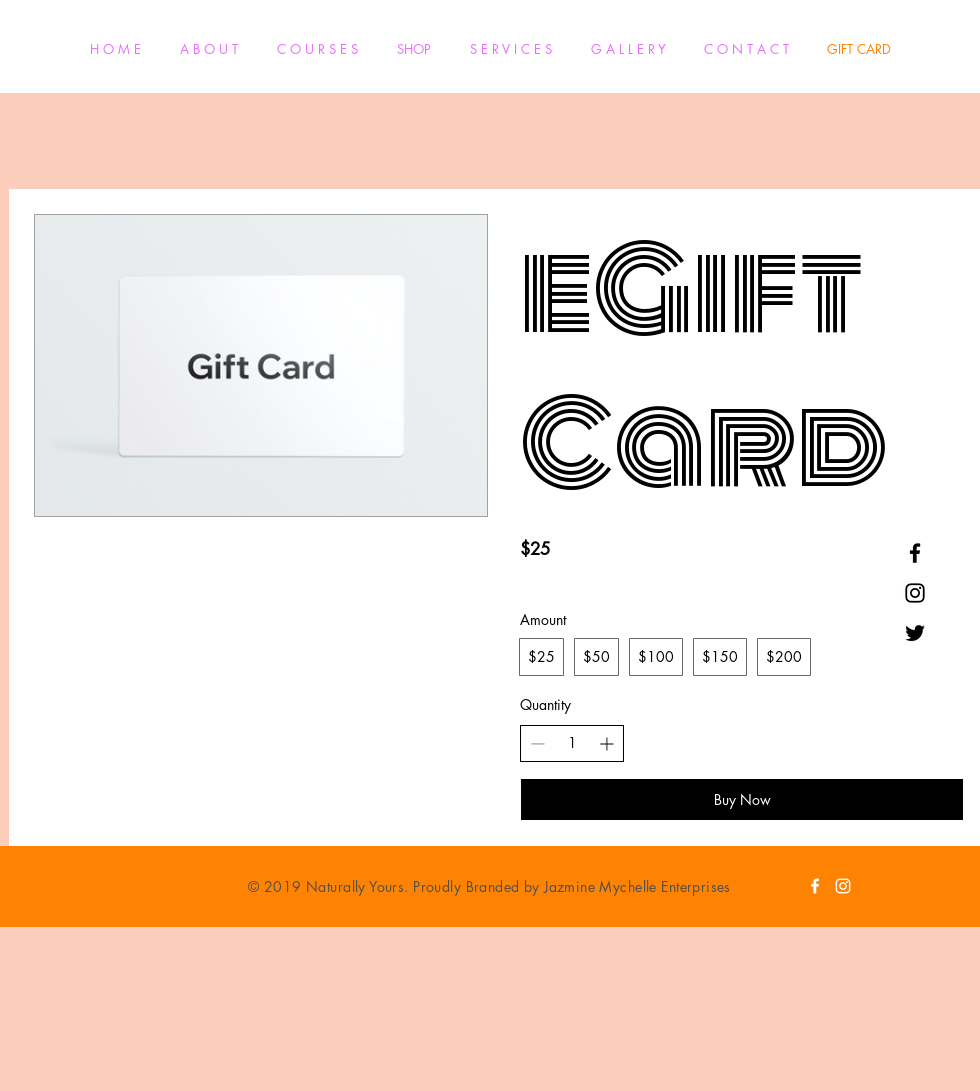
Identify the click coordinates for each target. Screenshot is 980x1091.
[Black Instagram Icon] (915, 593)
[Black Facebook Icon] (915, 553)
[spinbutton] (572, 743)
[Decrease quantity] (537, 743)
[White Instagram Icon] (843, 886)
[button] (317, 49)
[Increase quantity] (606, 743)
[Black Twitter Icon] (915, 633)
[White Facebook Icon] (815, 886)
